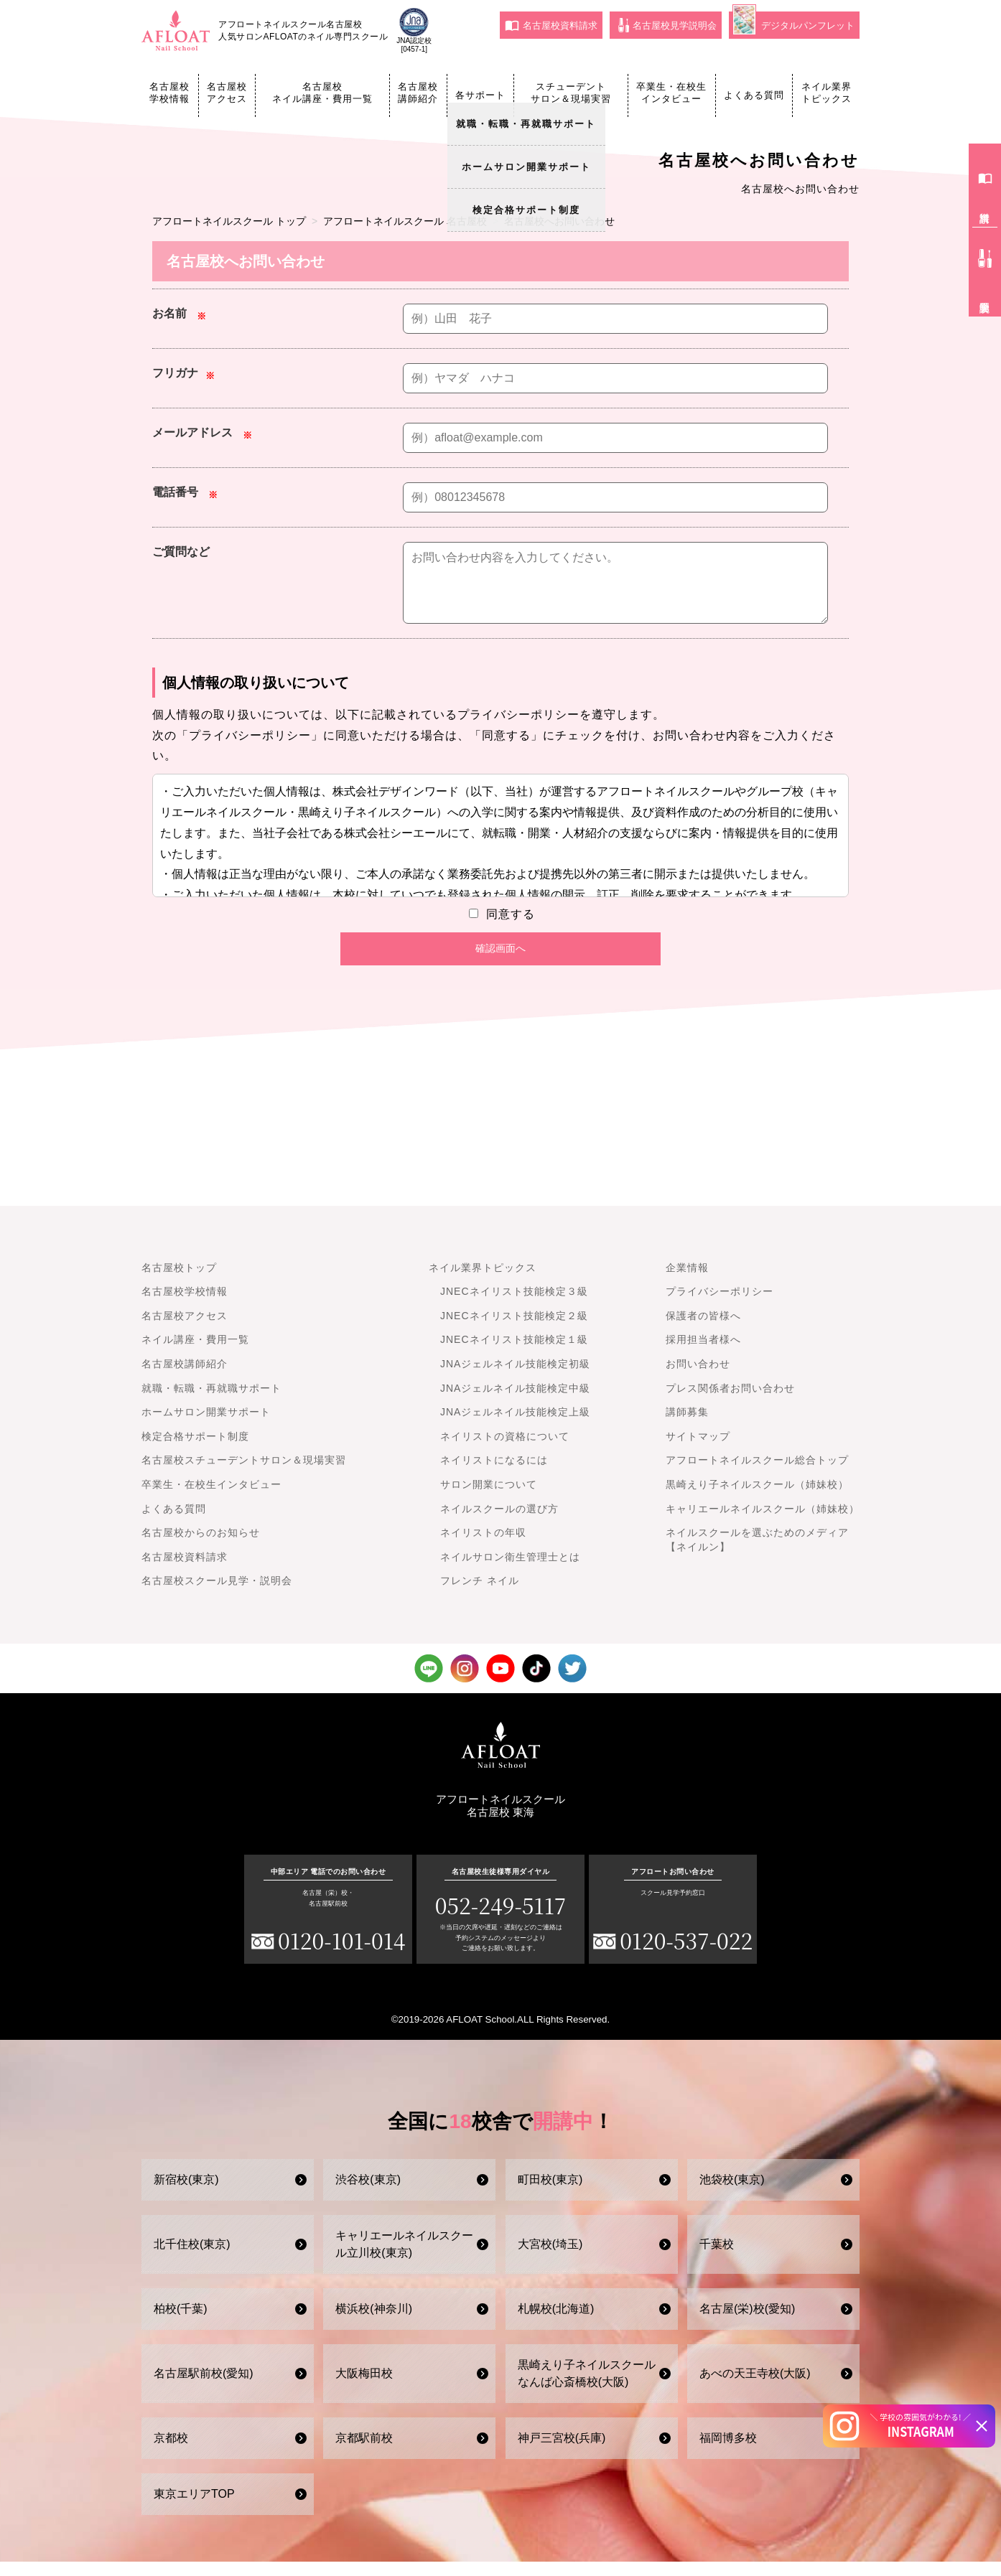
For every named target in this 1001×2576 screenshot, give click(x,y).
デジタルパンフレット (793, 23)
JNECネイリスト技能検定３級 (514, 1305)
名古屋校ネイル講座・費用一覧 (322, 92)
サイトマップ (698, 1450)
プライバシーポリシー (719, 1305)
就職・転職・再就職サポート (211, 1402)
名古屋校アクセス (227, 92)
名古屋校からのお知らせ (200, 1546)
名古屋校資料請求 (551, 25)
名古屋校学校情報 (169, 92)
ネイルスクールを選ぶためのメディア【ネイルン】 (757, 1554)
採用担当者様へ (703, 1353)
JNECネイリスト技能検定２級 (514, 1330)
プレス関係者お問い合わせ (730, 1402)
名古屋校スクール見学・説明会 (216, 1595)
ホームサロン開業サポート (206, 1426)
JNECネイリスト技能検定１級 (514, 1353)
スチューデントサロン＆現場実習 (571, 92)
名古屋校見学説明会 (667, 25)
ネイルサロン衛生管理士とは (510, 1571)
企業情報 (687, 1282)
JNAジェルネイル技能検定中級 (515, 1402)
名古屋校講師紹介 (418, 92)
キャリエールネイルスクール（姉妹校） (763, 1523)
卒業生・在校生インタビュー (671, 92)
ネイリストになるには (494, 1474)
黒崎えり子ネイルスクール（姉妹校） (757, 1498)
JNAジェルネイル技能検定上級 (515, 1426)
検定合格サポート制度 (195, 1450)
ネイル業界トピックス (826, 92)
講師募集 (687, 1426)
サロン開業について (488, 1498)
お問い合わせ (698, 1378)
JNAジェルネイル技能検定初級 (515, 1378)
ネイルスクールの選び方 (499, 1523)
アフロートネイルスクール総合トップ (757, 1474)
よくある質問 (754, 95)
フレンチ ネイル (479, 1595)
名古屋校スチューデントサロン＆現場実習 (243, 1474)
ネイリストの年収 (483, 1546)
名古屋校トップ (179, 1282)
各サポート (480, 95)
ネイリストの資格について (504, 1450)
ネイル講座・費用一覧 (195, 1353)
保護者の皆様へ (703, 1330)
